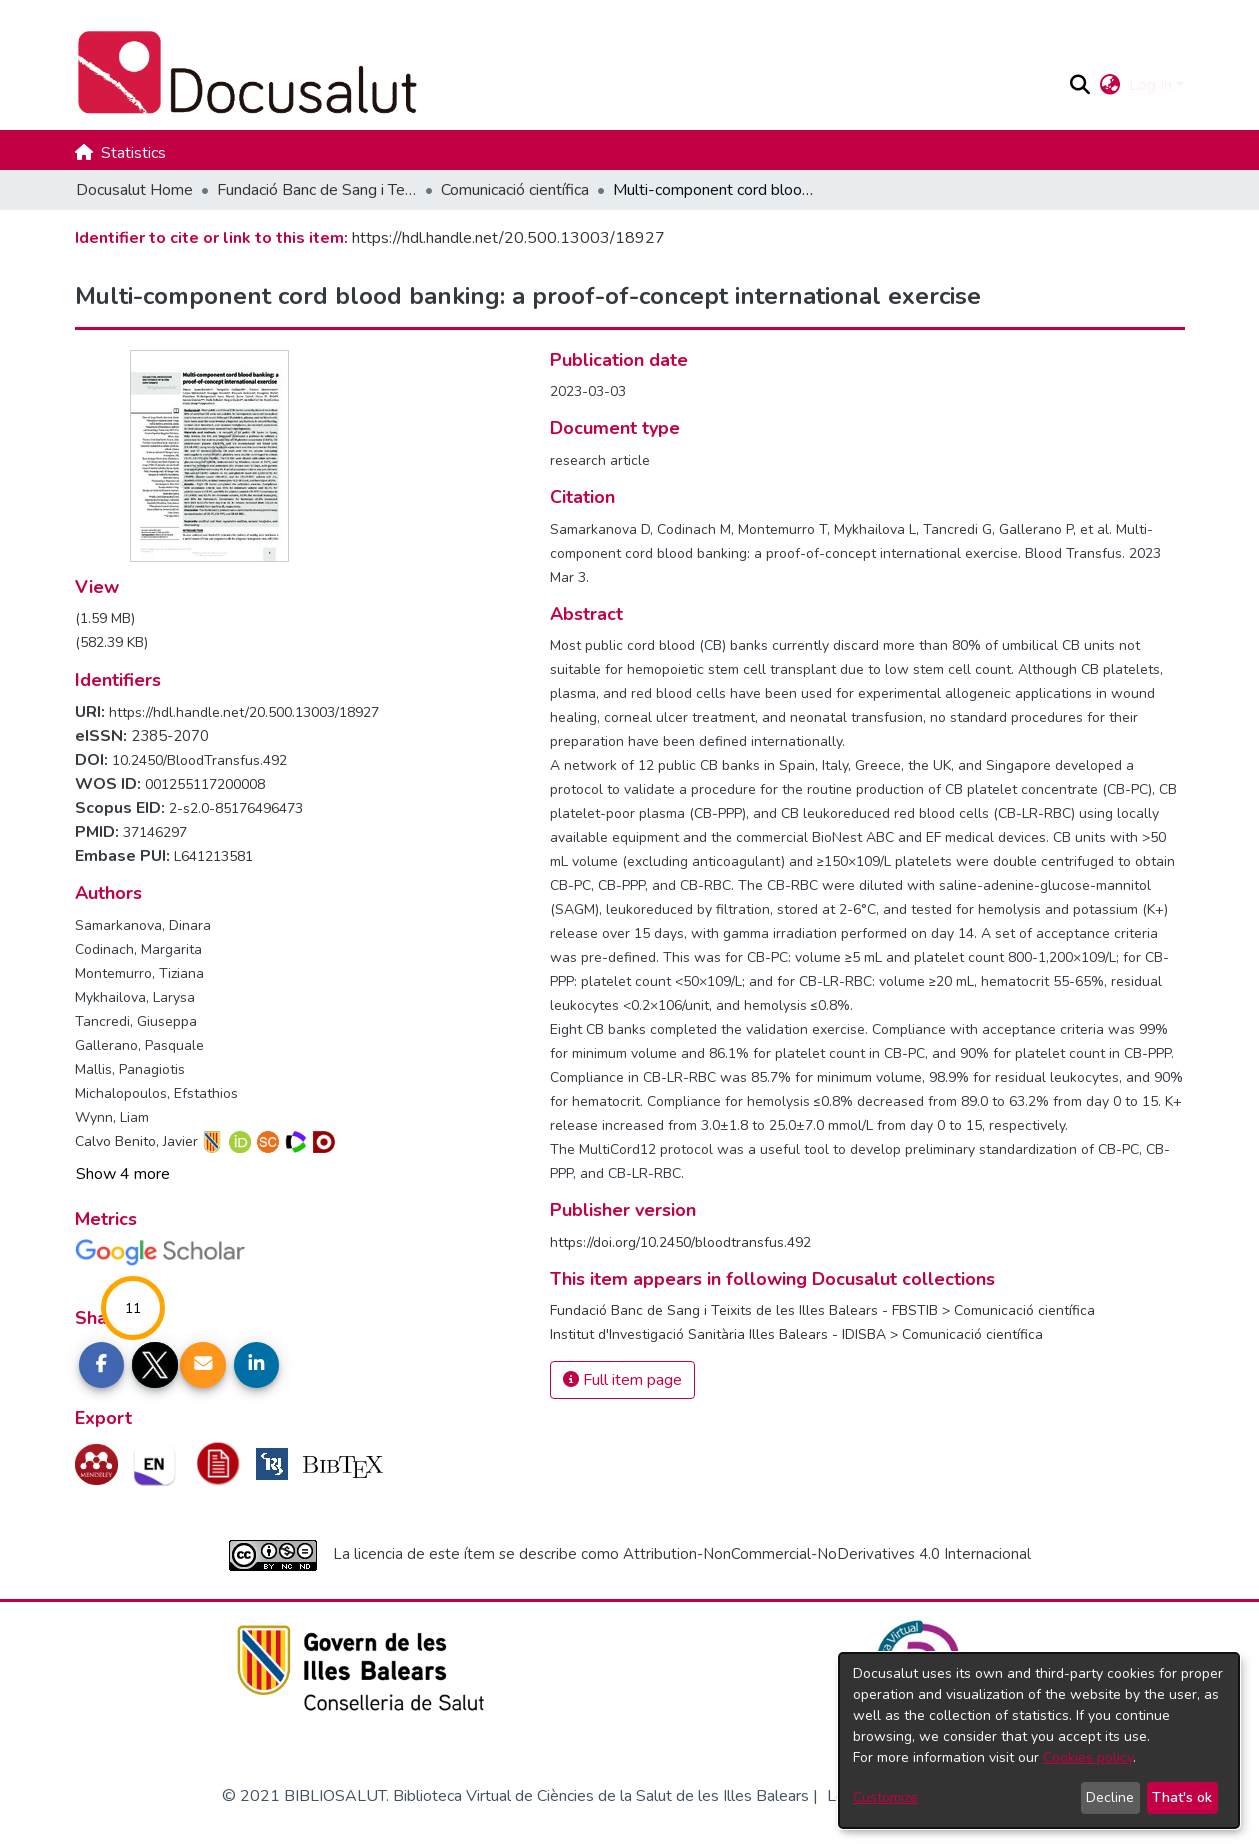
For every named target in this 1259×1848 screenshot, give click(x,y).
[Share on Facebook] (102, 1365)
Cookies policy (1088, 1757)
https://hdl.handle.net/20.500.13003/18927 (508, 238)
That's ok (1182, 1797)
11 (133, 1308)
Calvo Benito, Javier (136, 1141)
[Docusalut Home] (563, 73)
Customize (885, 1797)
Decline (1110, 1797)
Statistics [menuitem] (133, 153)
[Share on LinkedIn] (257, 1365)
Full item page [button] (622, 1380)
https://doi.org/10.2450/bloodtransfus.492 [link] (680, 1242)
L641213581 (213, 856)
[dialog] (1039, 1740)
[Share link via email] (203, 1365)
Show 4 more (123, 1174)
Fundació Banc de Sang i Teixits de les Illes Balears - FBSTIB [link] (317, 190)
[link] (105, 618)
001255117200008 (205, 784)
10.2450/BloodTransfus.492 (199, 760)
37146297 (155, 832)
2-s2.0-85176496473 (236, 808)
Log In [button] (1152, 85)
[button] (1080, 85)
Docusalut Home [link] (134, 190)
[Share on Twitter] (155, 1365)
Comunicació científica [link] (515, 190)
